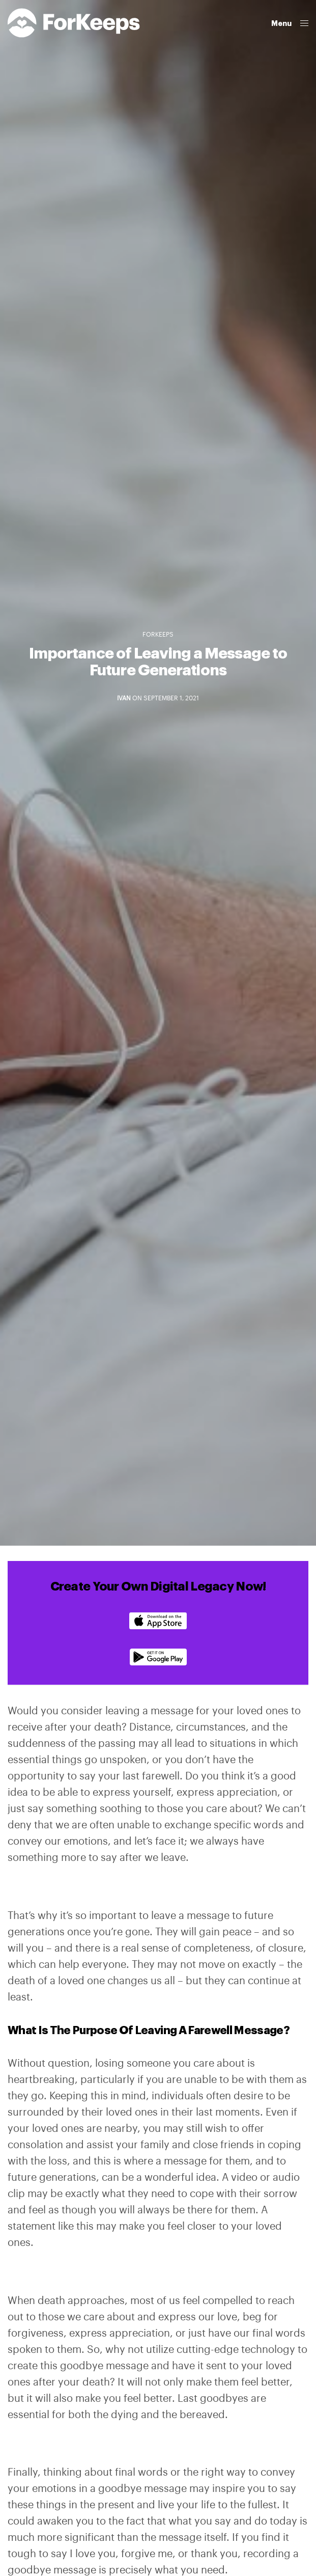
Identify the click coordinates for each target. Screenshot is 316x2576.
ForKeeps (158, 635)
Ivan (124, 698)
